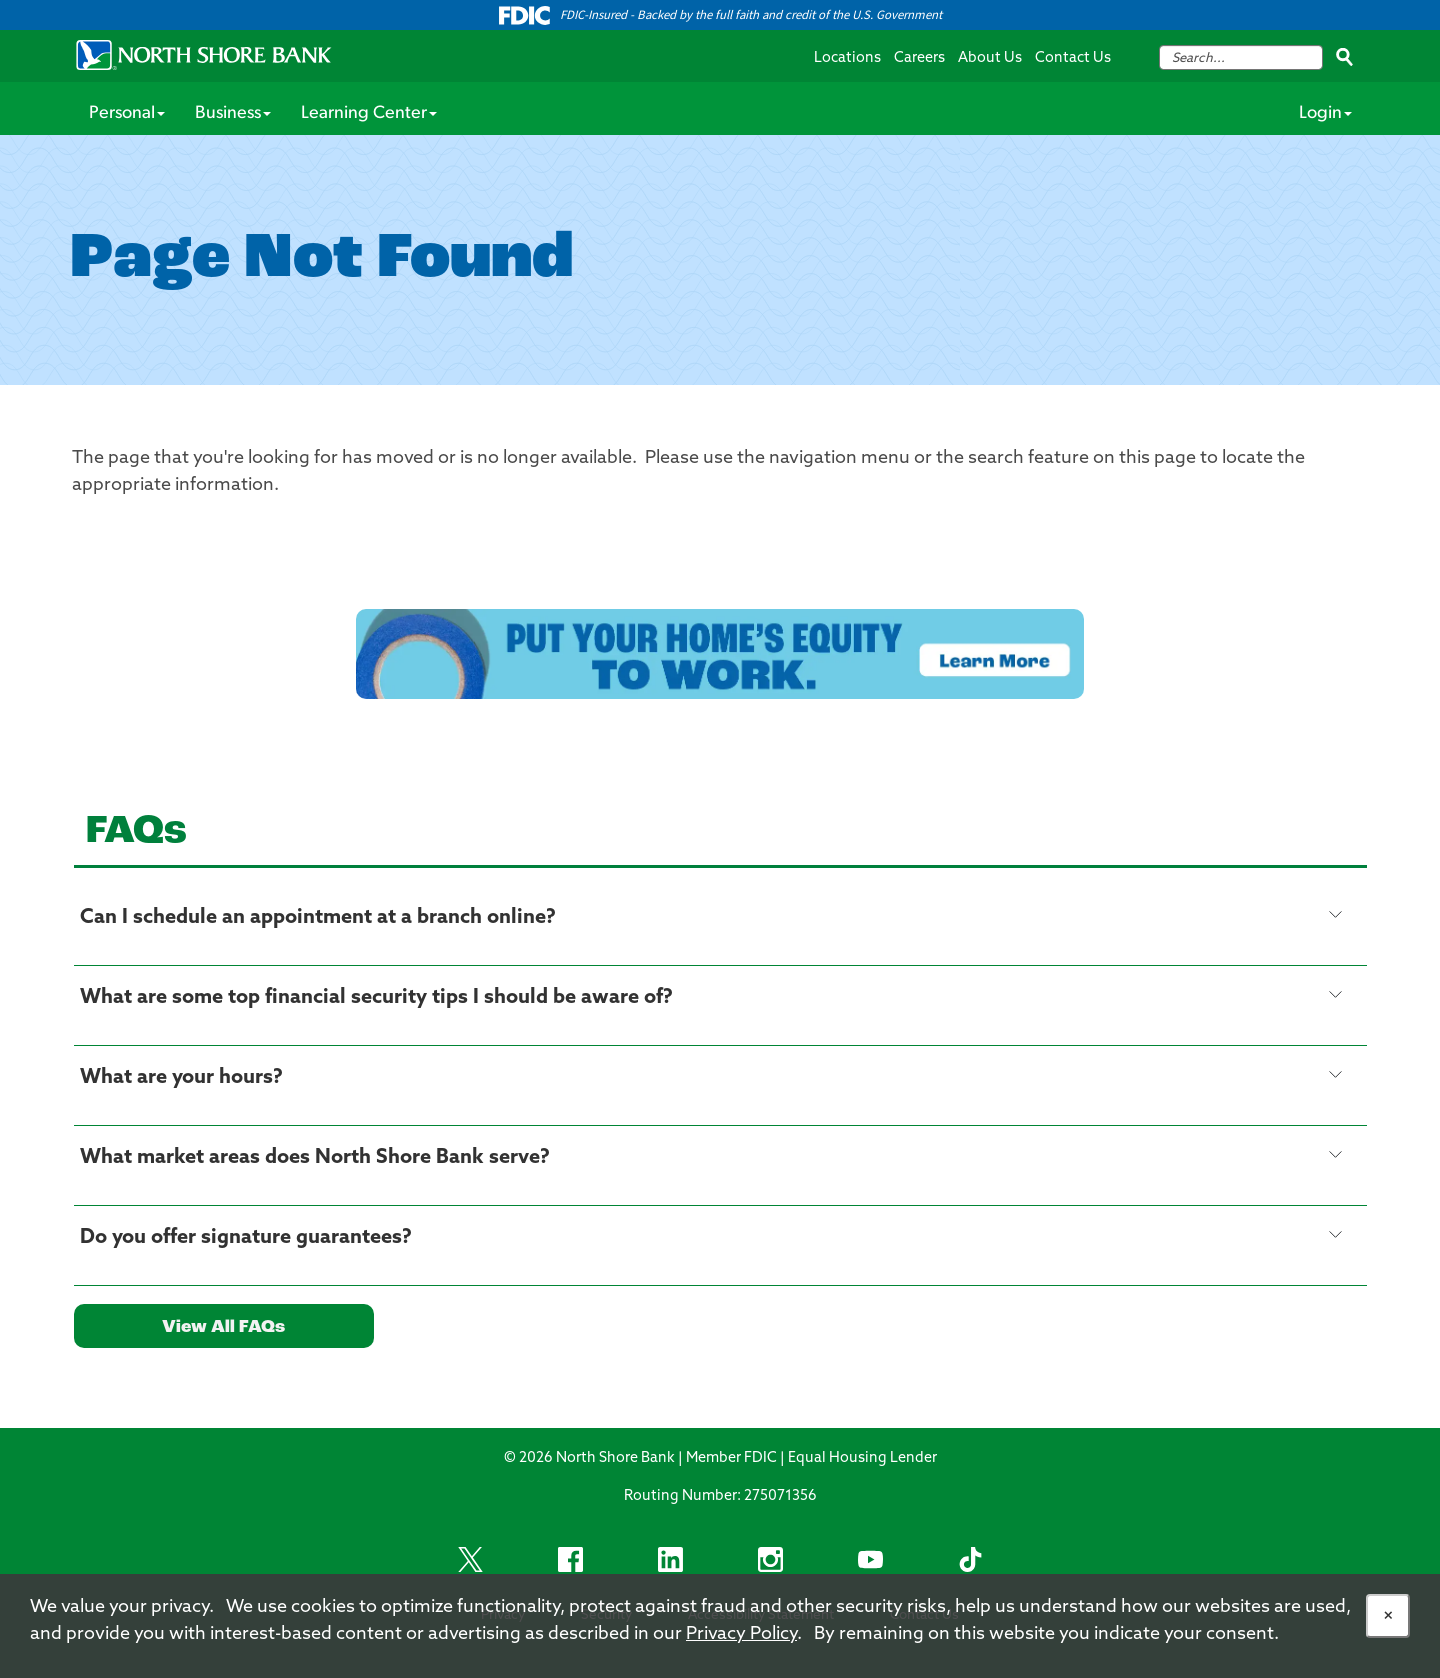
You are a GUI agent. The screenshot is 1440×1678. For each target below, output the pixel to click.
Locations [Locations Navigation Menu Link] (847, 58)
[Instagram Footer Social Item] (770, 1559)
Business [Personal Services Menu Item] (233, 113)
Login (1325, 113)
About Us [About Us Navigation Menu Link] (990, 58)
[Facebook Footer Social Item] (570, 1559)
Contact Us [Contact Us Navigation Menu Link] (1073, 58)
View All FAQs (223, 1327)
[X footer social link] (470, 1559)
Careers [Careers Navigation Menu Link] (919, 58)
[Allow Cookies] (1388, 1616)
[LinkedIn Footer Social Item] (670, 1559)
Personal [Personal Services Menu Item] (127, 113)
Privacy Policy (741, 1634)
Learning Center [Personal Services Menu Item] (369, 113)
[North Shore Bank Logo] (204, 54)
